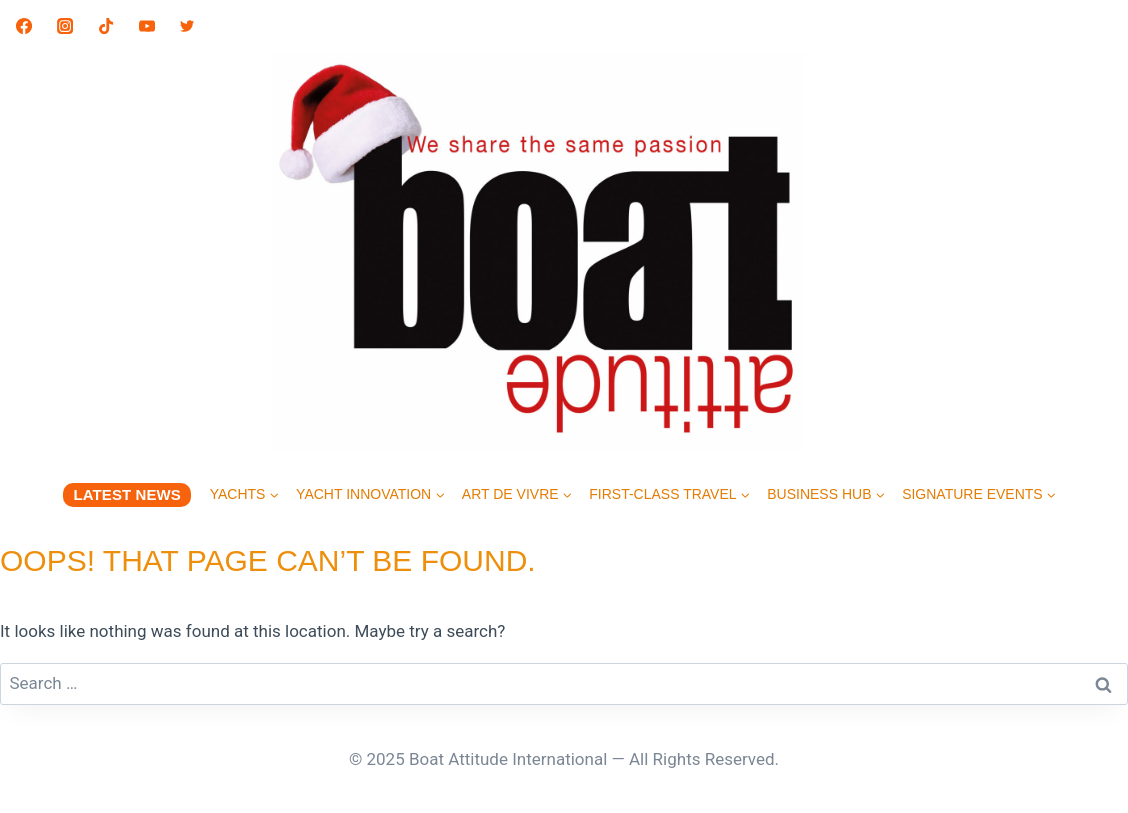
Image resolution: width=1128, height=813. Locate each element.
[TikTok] (106, 26)
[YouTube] (147, 26)
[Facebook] (24, 26)
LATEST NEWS (126, 494)
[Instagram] (65, 26)
